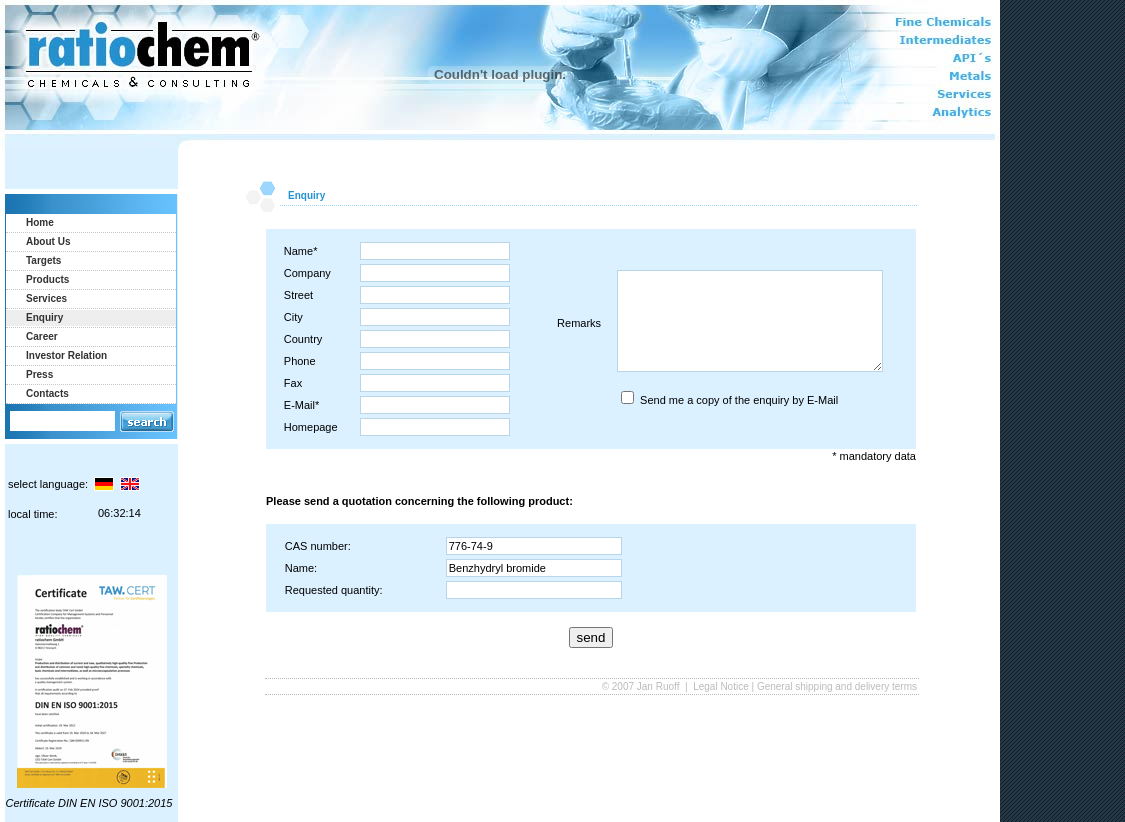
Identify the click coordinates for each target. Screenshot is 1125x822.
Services (46, 298)
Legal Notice (721, 686)
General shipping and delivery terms (837, 686)
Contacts (47, 393)
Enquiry (44, 317)
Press (39, 374)
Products (47, 279)
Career (42, 336)
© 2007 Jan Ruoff (642, 686)
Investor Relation (66, 355)
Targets (43, 260)
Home (40, 222)
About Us (48, 241)
